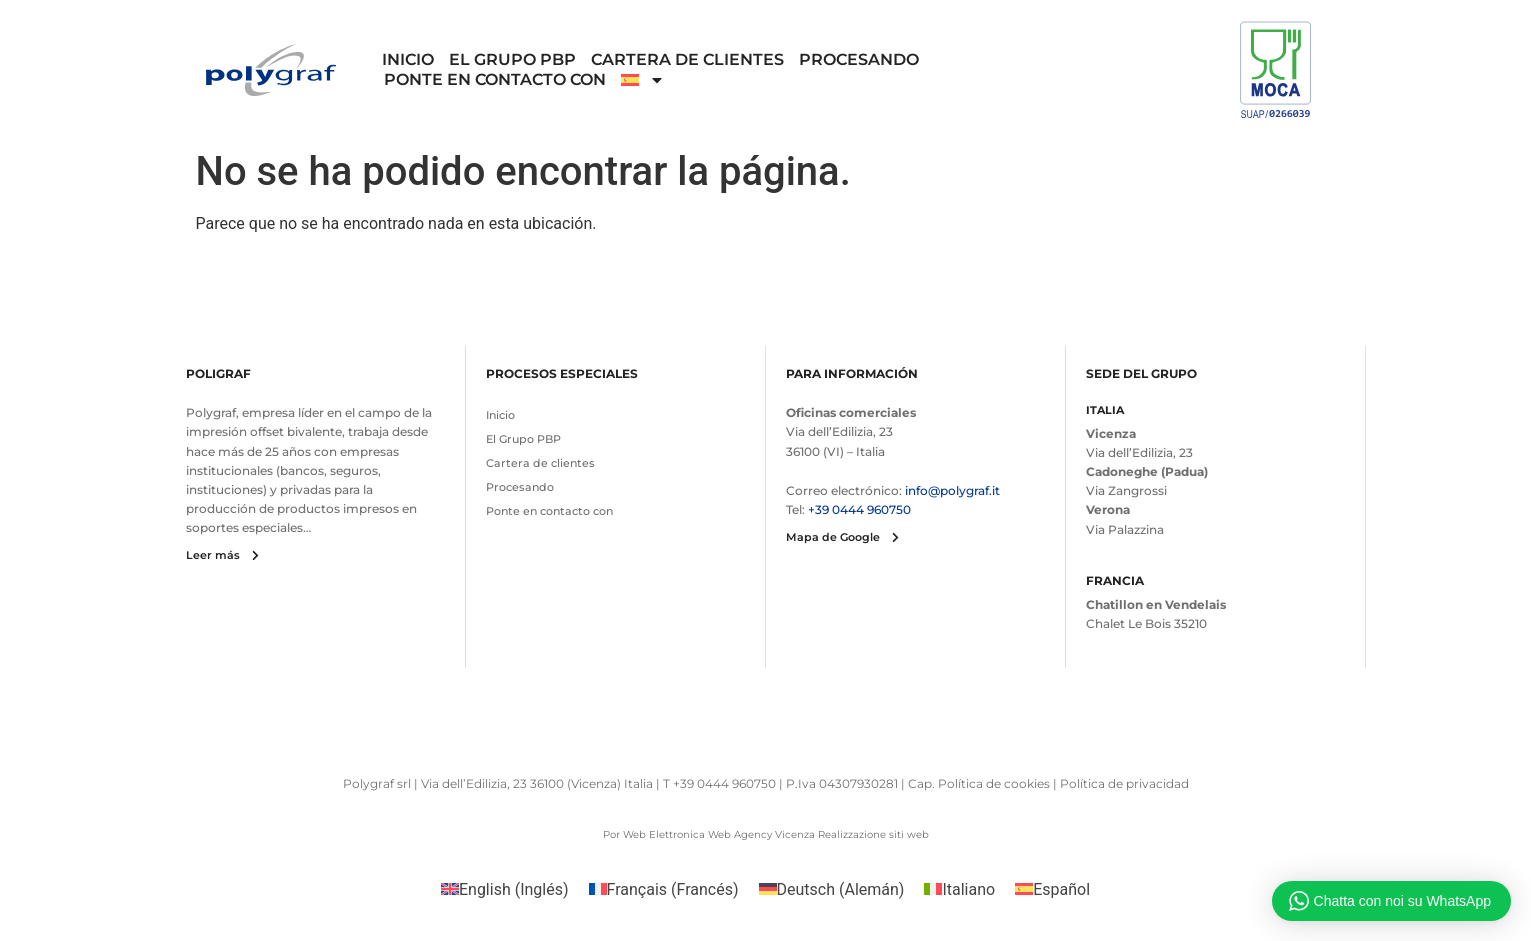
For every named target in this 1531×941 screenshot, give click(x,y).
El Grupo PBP (512, 59)
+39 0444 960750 (859, 509)
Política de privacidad (1124, 783)
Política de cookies (994, 783)
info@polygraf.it (952, 490)
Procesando (859, 59)
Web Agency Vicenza (761, 834)
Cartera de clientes (687, 59)
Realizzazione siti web (873, 834)
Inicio (408, 59)
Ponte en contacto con (495, 79)
